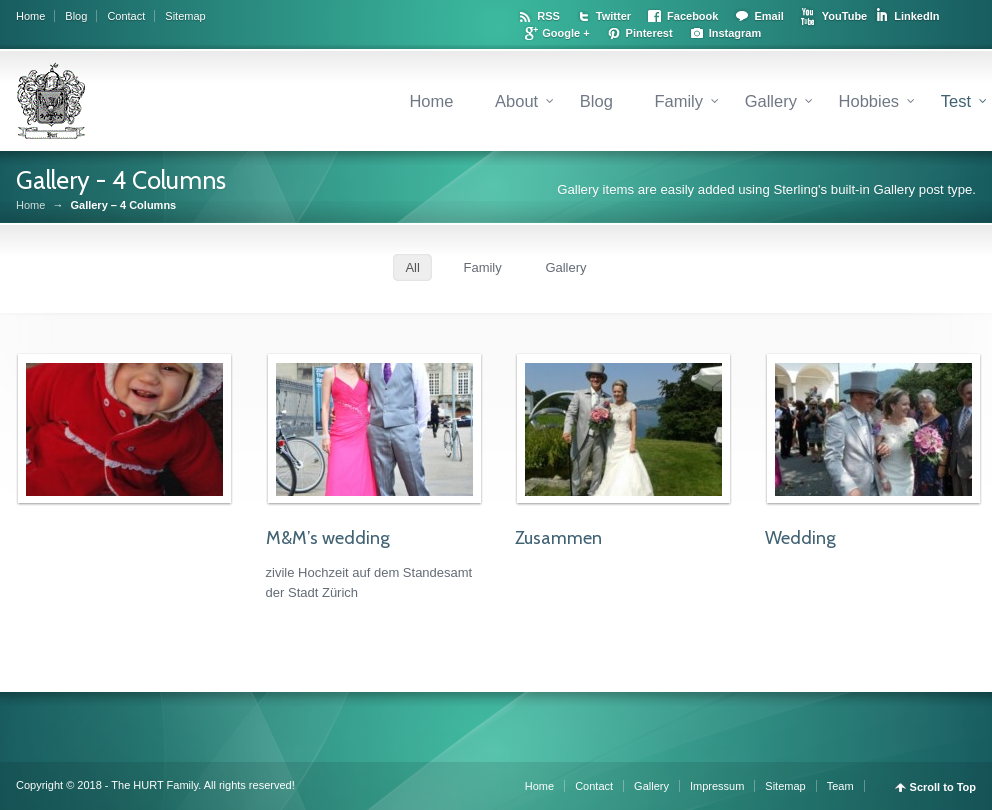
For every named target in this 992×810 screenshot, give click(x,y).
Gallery (771, 101)
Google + (565, 33)
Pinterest (649, 33)
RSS (548, 16)
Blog (76, 16)
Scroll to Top (943, 787)
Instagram (735, 33)
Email (768, 16)
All (412, 267)
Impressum (717, 786)
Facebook (692, 16)
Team (840, 786)
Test (956, 101)
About (516, 101)
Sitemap (185, 16)
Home (30, 16)
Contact (126, 16)
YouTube (844, 16)
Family (678, 101)
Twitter (613, 16)
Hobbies (869, 101)
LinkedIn (916, 16)
